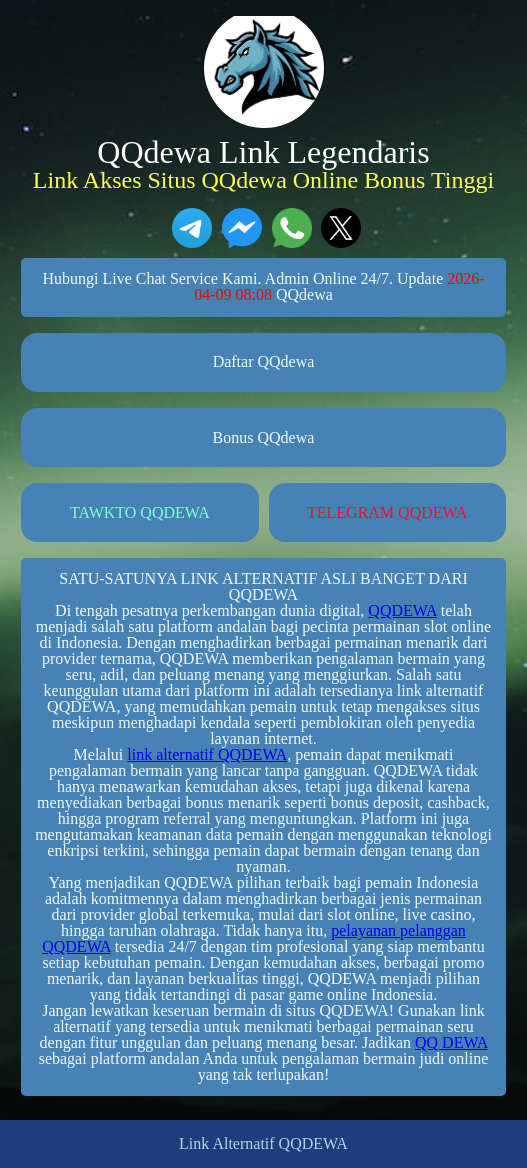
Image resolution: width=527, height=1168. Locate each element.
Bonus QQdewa (264, 437)
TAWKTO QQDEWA (140, 512)
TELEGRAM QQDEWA (387, 512)
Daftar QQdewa (264, 361)
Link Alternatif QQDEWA (263, 1144)
